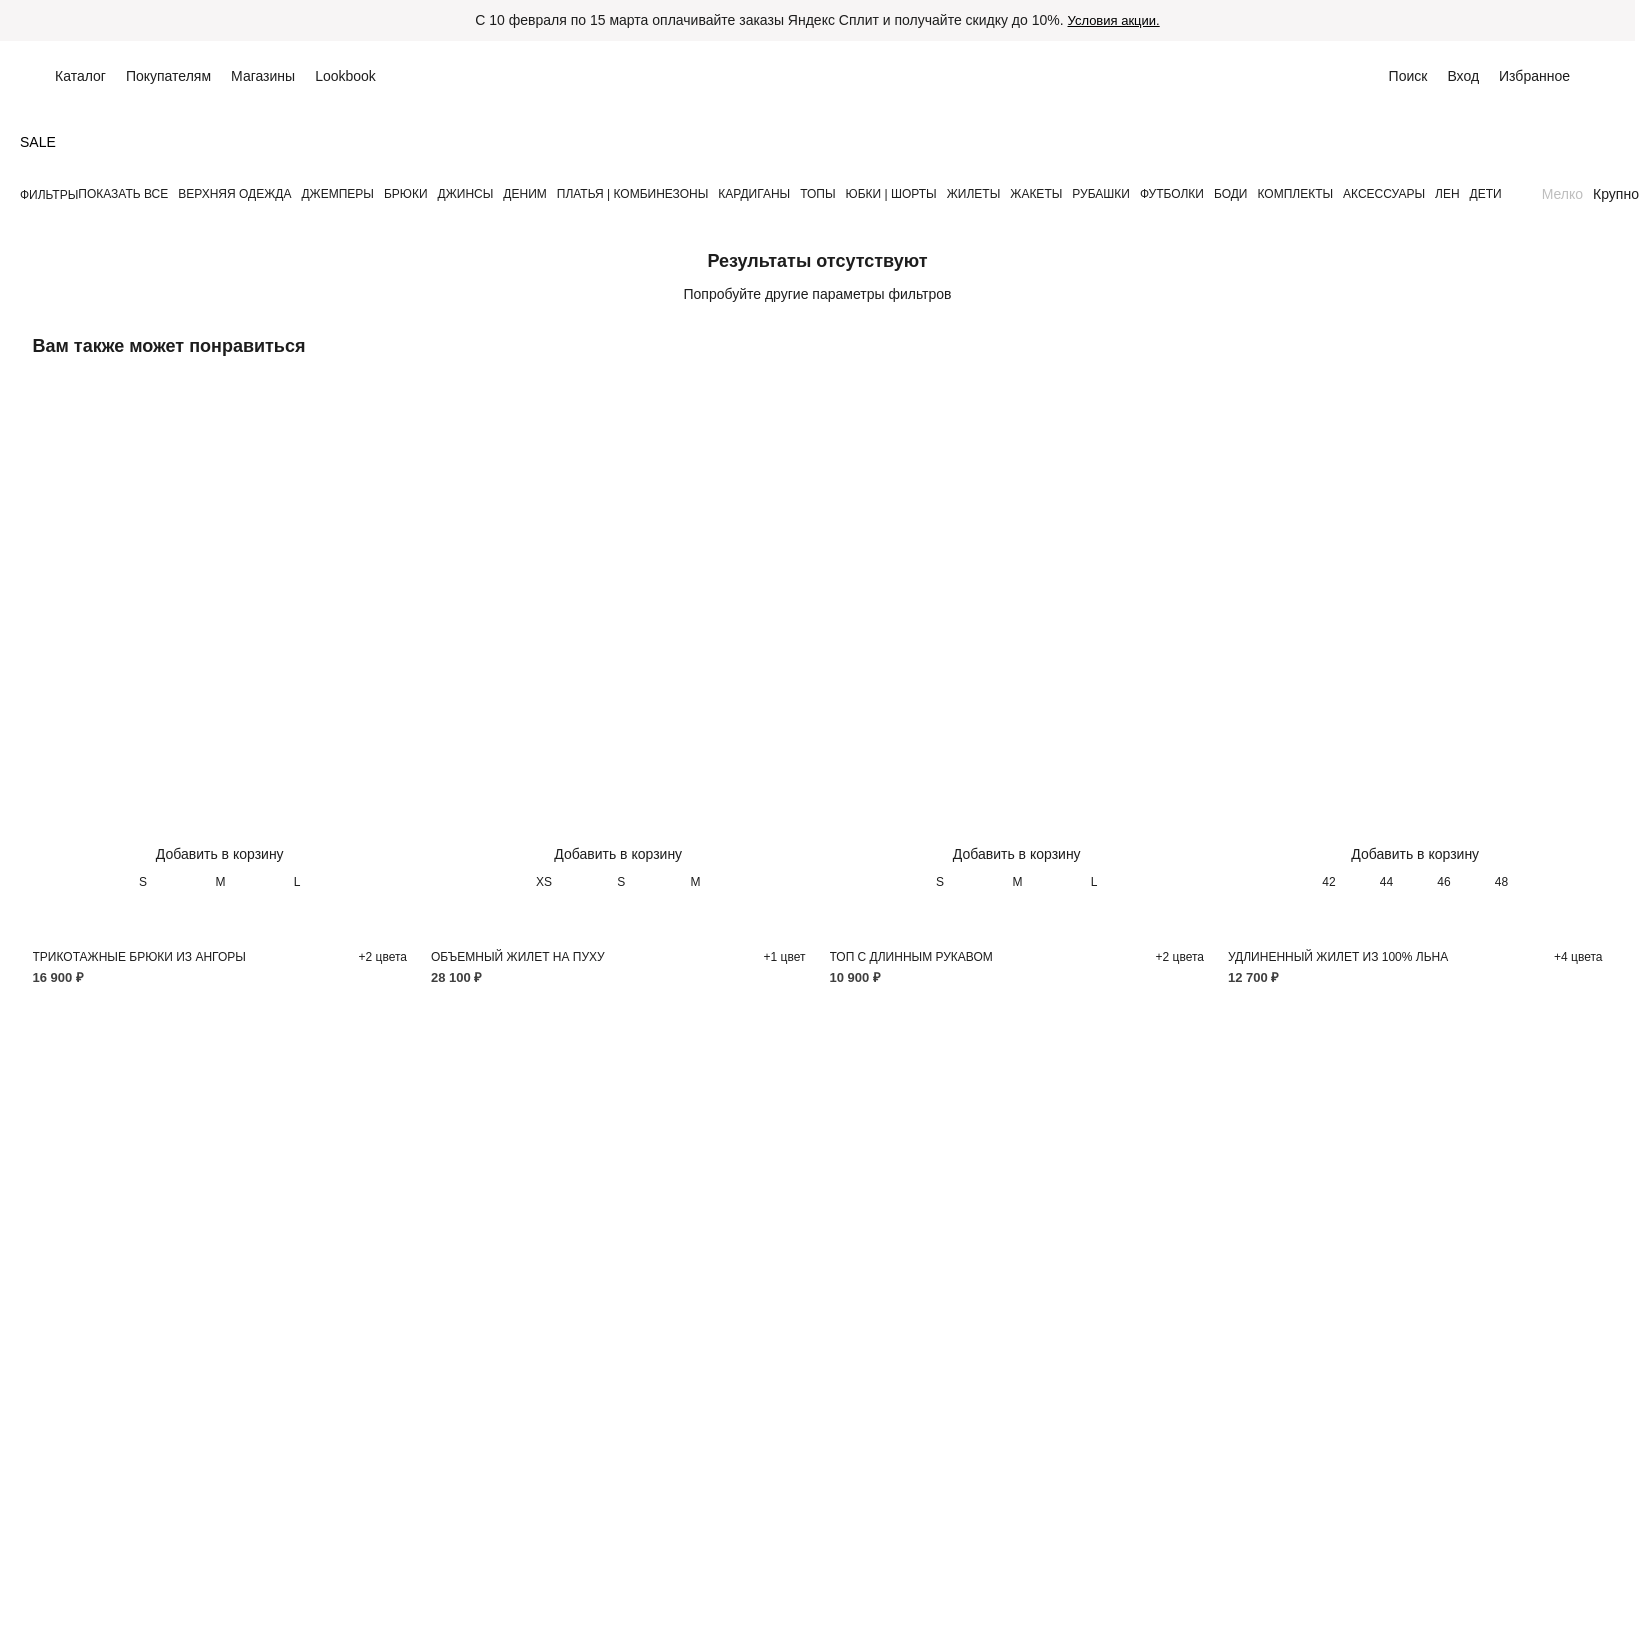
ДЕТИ (1486, 194)
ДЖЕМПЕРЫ (337, 194)
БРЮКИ (406, 194)
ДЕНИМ (524, 194)
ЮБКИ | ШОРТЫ (891, 194)
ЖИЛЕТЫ (974, 194)
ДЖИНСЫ (466, 194)
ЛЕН (1447, 194)
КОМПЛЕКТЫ (1295, 194)
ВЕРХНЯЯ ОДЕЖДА (234, 194)
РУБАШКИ (1101, 194)
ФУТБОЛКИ (1172, 194)
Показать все (123, 194)
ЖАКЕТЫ (1036, 194)
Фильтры (49, 195)
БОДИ (1231, 194)
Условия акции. (1114, 20)
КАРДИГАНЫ (754, 194)
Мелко (1562, 194)
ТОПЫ (817, 194)
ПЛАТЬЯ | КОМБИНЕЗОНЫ (633, 194)
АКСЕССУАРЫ (1384, 194)
